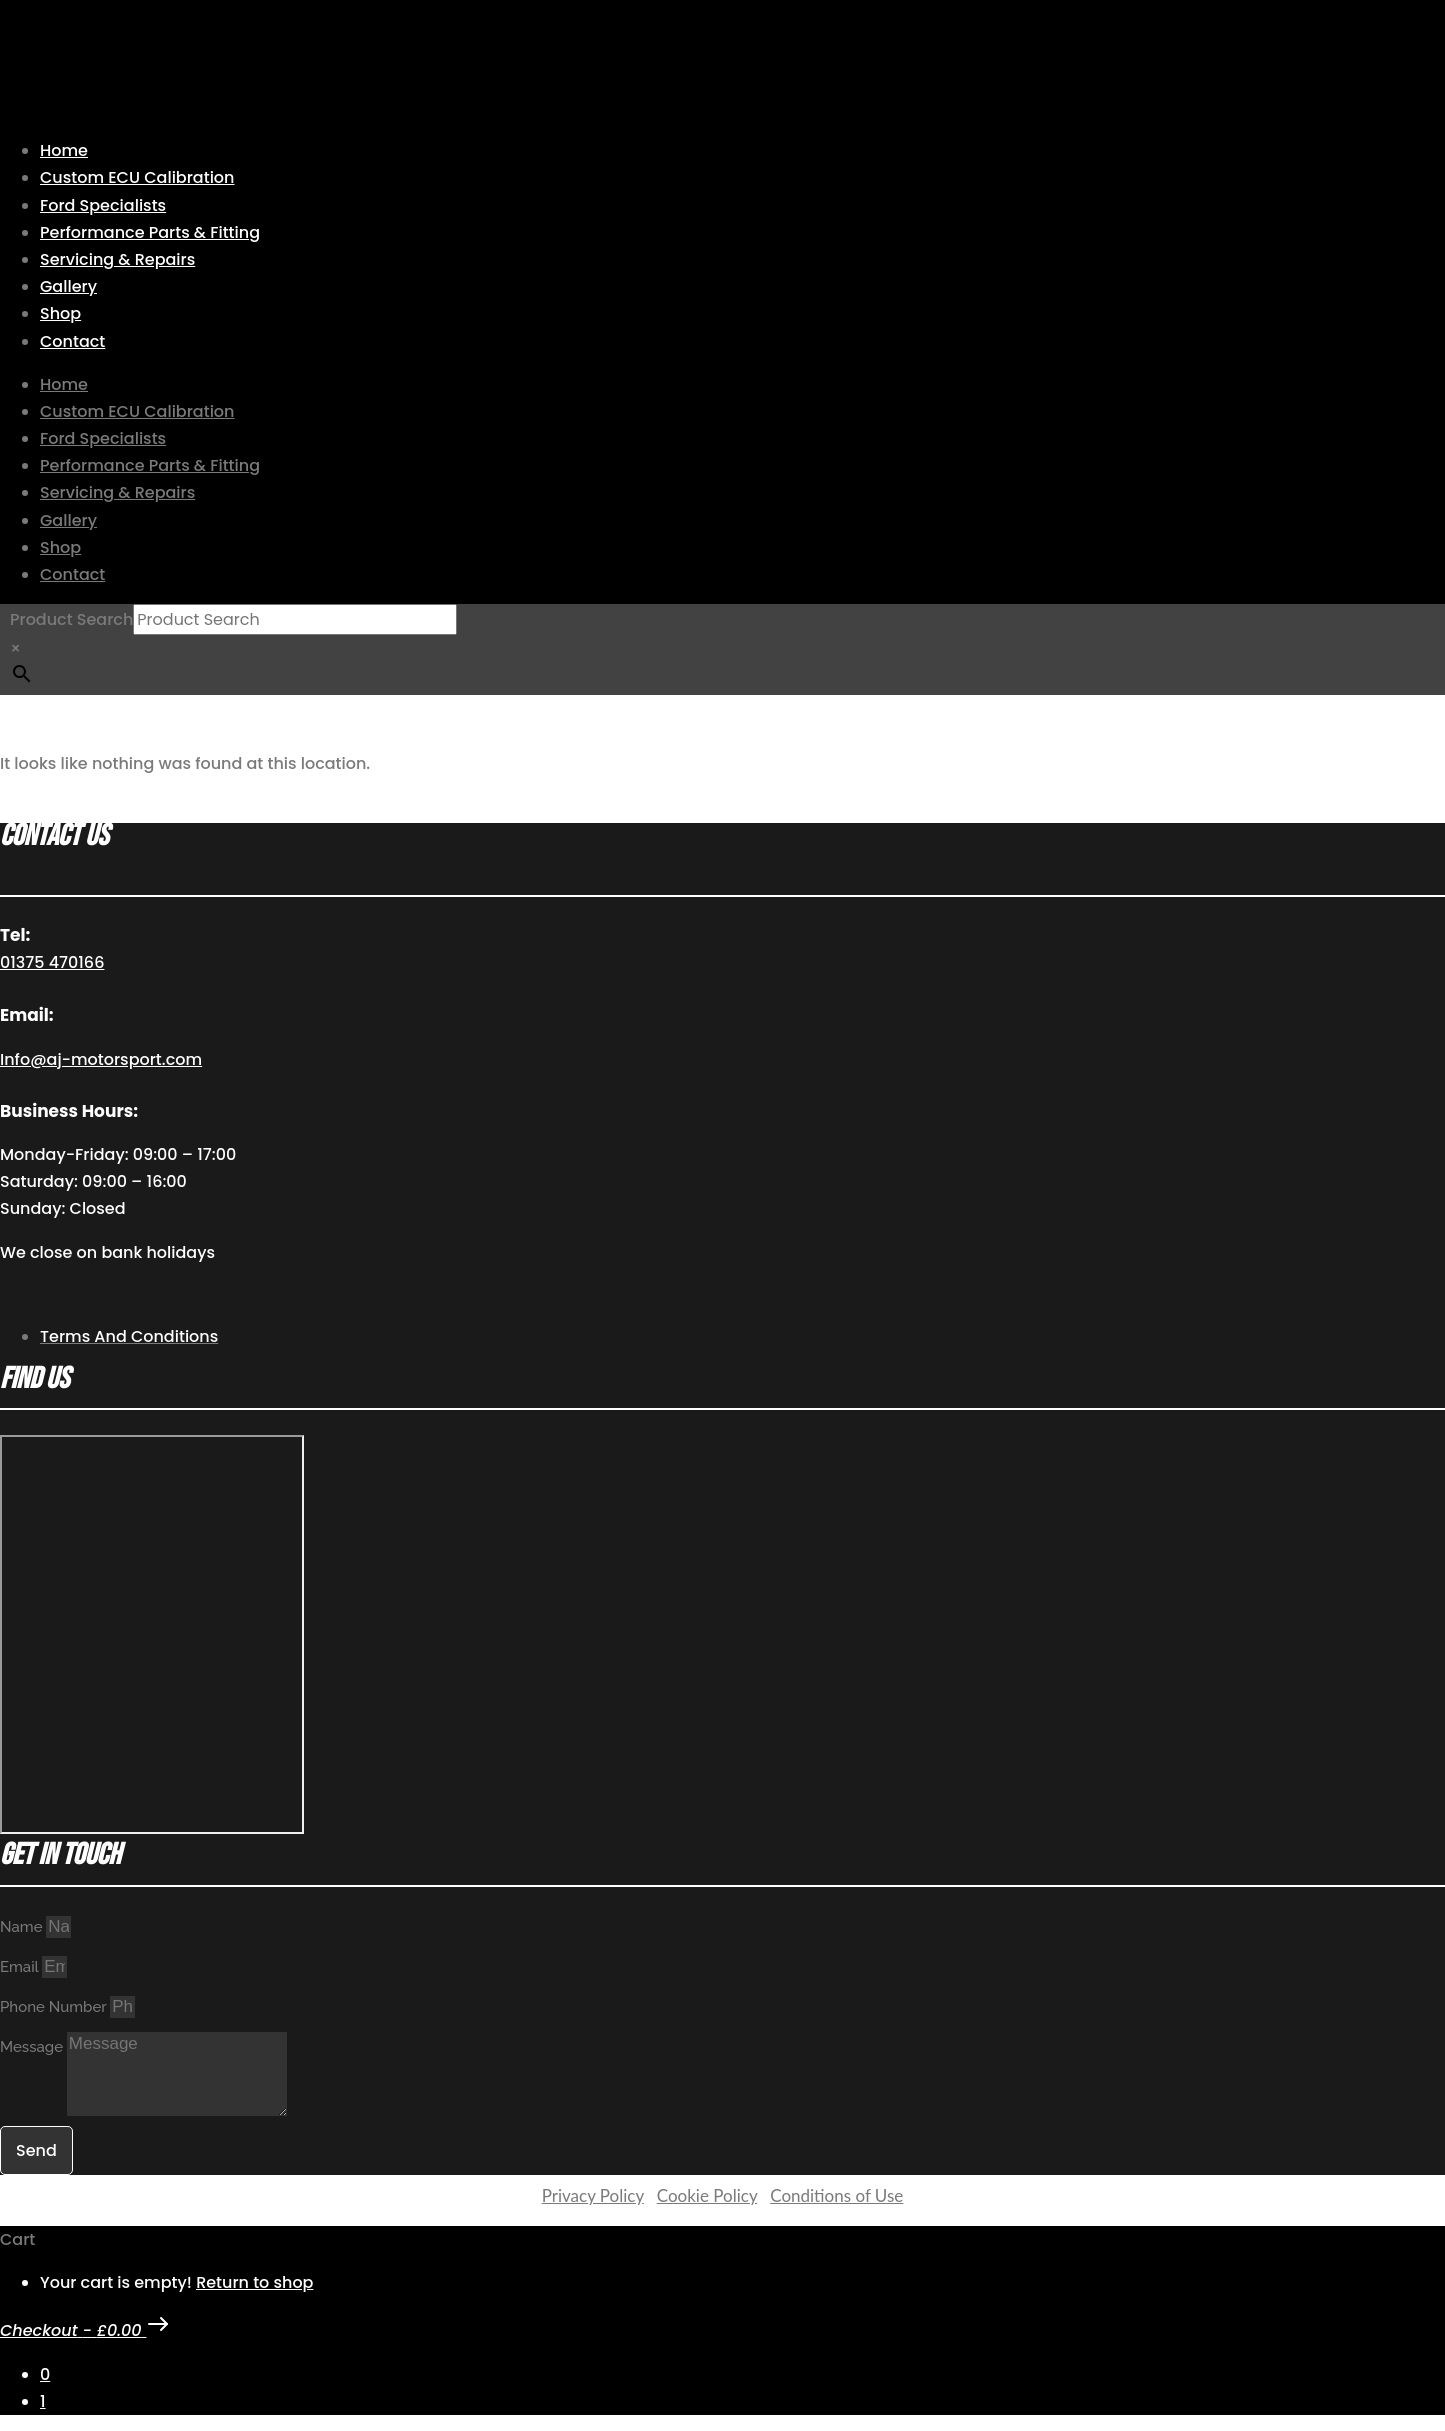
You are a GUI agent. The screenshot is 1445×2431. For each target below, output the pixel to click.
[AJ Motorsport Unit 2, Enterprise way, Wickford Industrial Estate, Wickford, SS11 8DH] (152, 1634)
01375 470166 (52, 962)
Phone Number (55, 2007)
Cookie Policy (707, 2195)
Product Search (71, 619)
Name (23, 1927)
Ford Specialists (103, 205)
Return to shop (254, 2282)
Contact (72, 341)
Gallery (68, 286)
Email (21, 1967)
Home (64, 150)
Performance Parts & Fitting (150, 232)
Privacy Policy (593, 2195)
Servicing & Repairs (117, 259)
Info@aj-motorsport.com (101, 1059)
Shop (60, 313)
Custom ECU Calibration (137, 177)
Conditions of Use (836, 2195)
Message (33, 2047)
